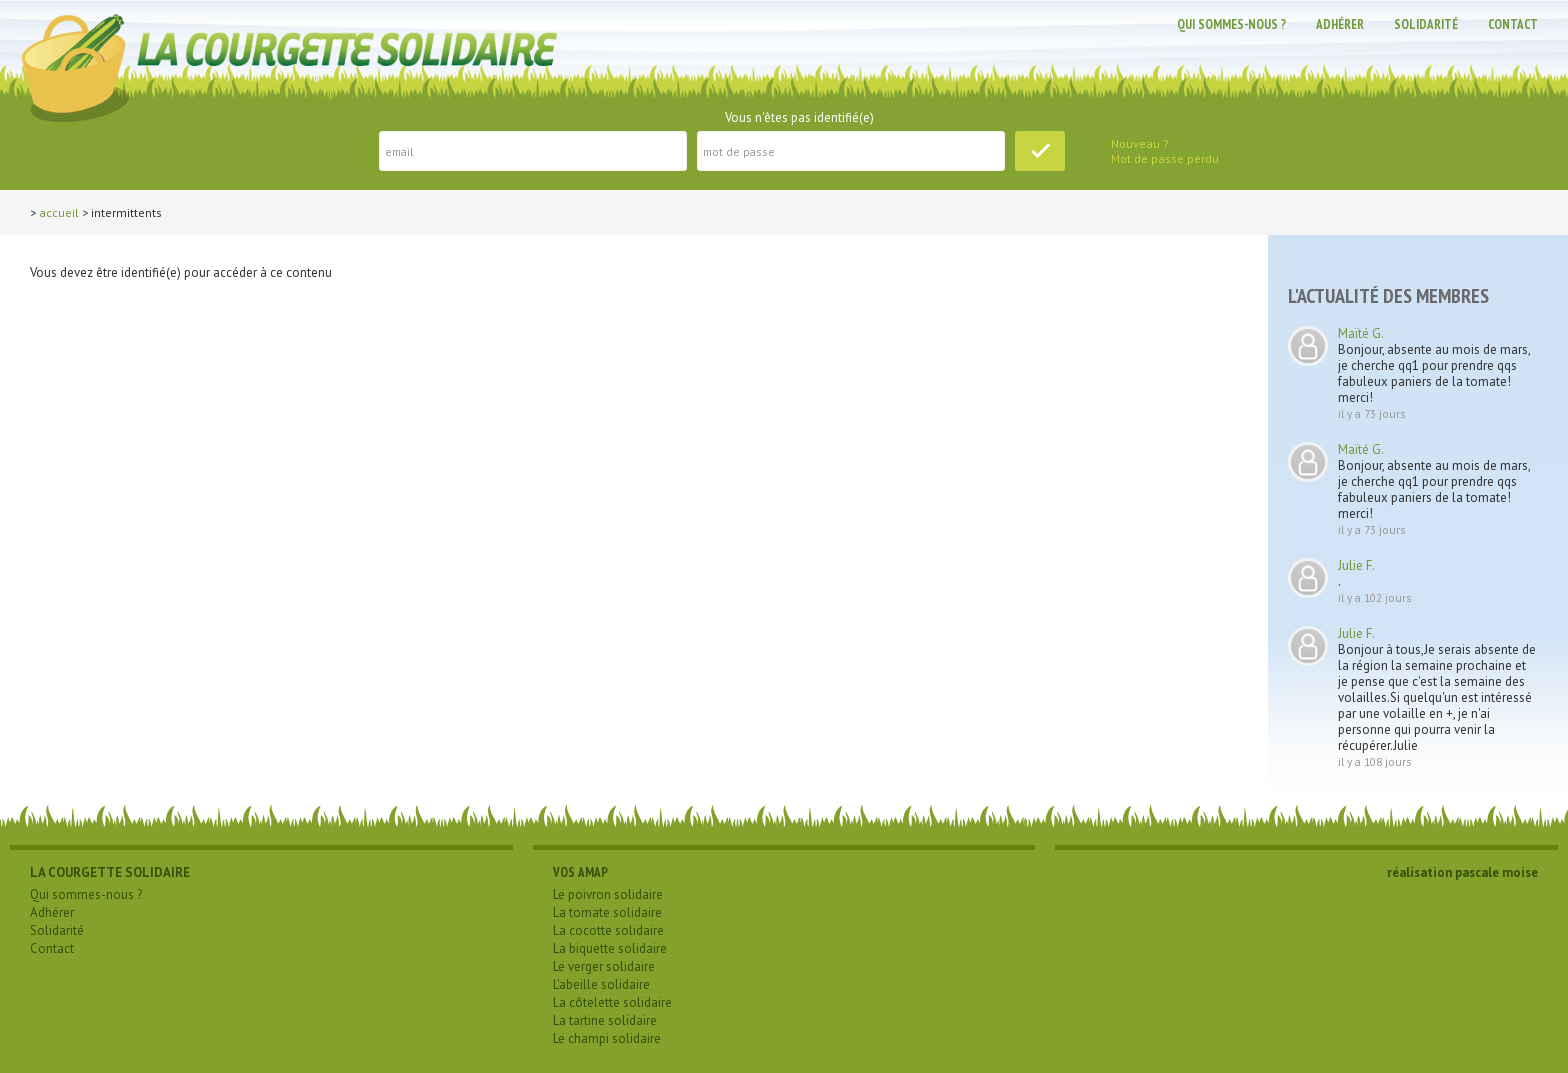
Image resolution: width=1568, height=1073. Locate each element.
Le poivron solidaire (608, 894)
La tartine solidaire (605, 1020)
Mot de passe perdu (1165, 158)
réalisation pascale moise (1462, 872)
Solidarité (1426, 24)
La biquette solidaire (610, 948)
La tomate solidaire (607, 912)
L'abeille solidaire (601, 984)
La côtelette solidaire (612, 1002)
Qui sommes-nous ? (1231, 24)
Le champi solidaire (607, 1038)
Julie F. (1356, 565)
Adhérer (1340, 24)
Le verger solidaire (604, 966)
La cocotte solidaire (608, 930)
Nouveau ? (1140, 143)
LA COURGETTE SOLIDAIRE (110, 872)
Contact (1513, 24)
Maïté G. (1361, 333)
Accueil (59, 212)
